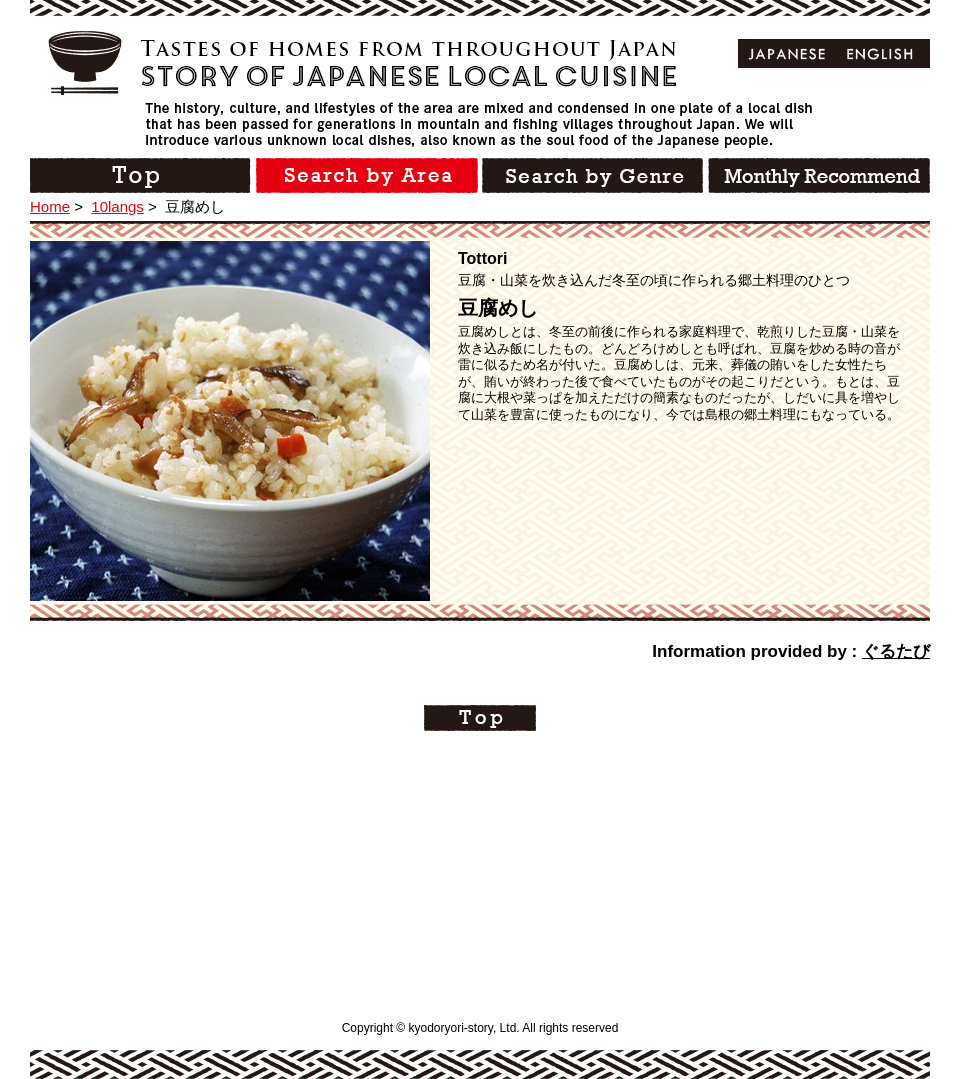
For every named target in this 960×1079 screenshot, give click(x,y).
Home (50, 206)
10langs (117, 206)
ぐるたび (896, 651)
